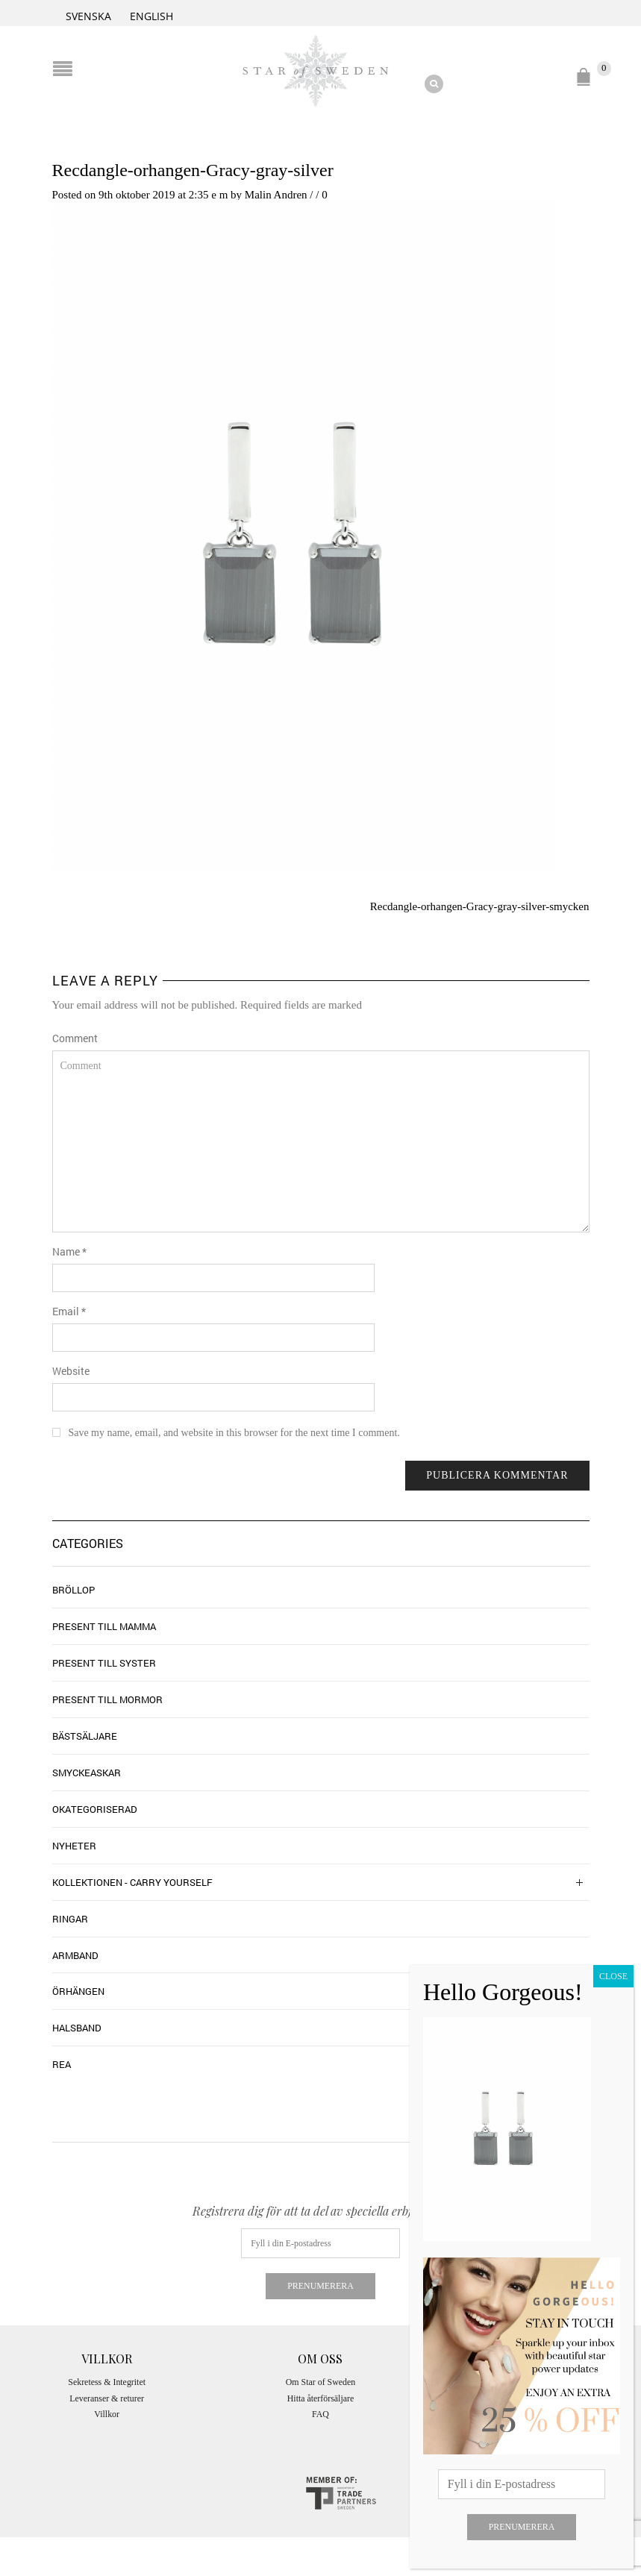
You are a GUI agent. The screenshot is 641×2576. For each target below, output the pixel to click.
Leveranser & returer (106, 2398)
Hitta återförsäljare (320, 2398)
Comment (75, 1038)
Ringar (70, 1918)
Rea (61, 2064)
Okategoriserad (94, 1809)
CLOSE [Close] (613, 1976)
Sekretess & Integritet (107, 2382)
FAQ (320, 2414)
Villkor (106, 2414)
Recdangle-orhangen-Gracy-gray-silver (193, 170)
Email (69, 1311)
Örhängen (78, 1991)
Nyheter (74, 1845)
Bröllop (73, 1589)
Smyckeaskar (86, 1772)
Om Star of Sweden (320, 2382)
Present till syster (104, 1663)
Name (69, 1251)
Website (71, 1371)
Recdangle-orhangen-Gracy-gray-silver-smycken (480, 906)
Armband (75, 1955)
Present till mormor (107, 1699)
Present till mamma (104, 1626)
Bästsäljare (84, 1736)
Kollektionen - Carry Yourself (132, 1882)
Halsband (76, 2027)
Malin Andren (276, 195)
